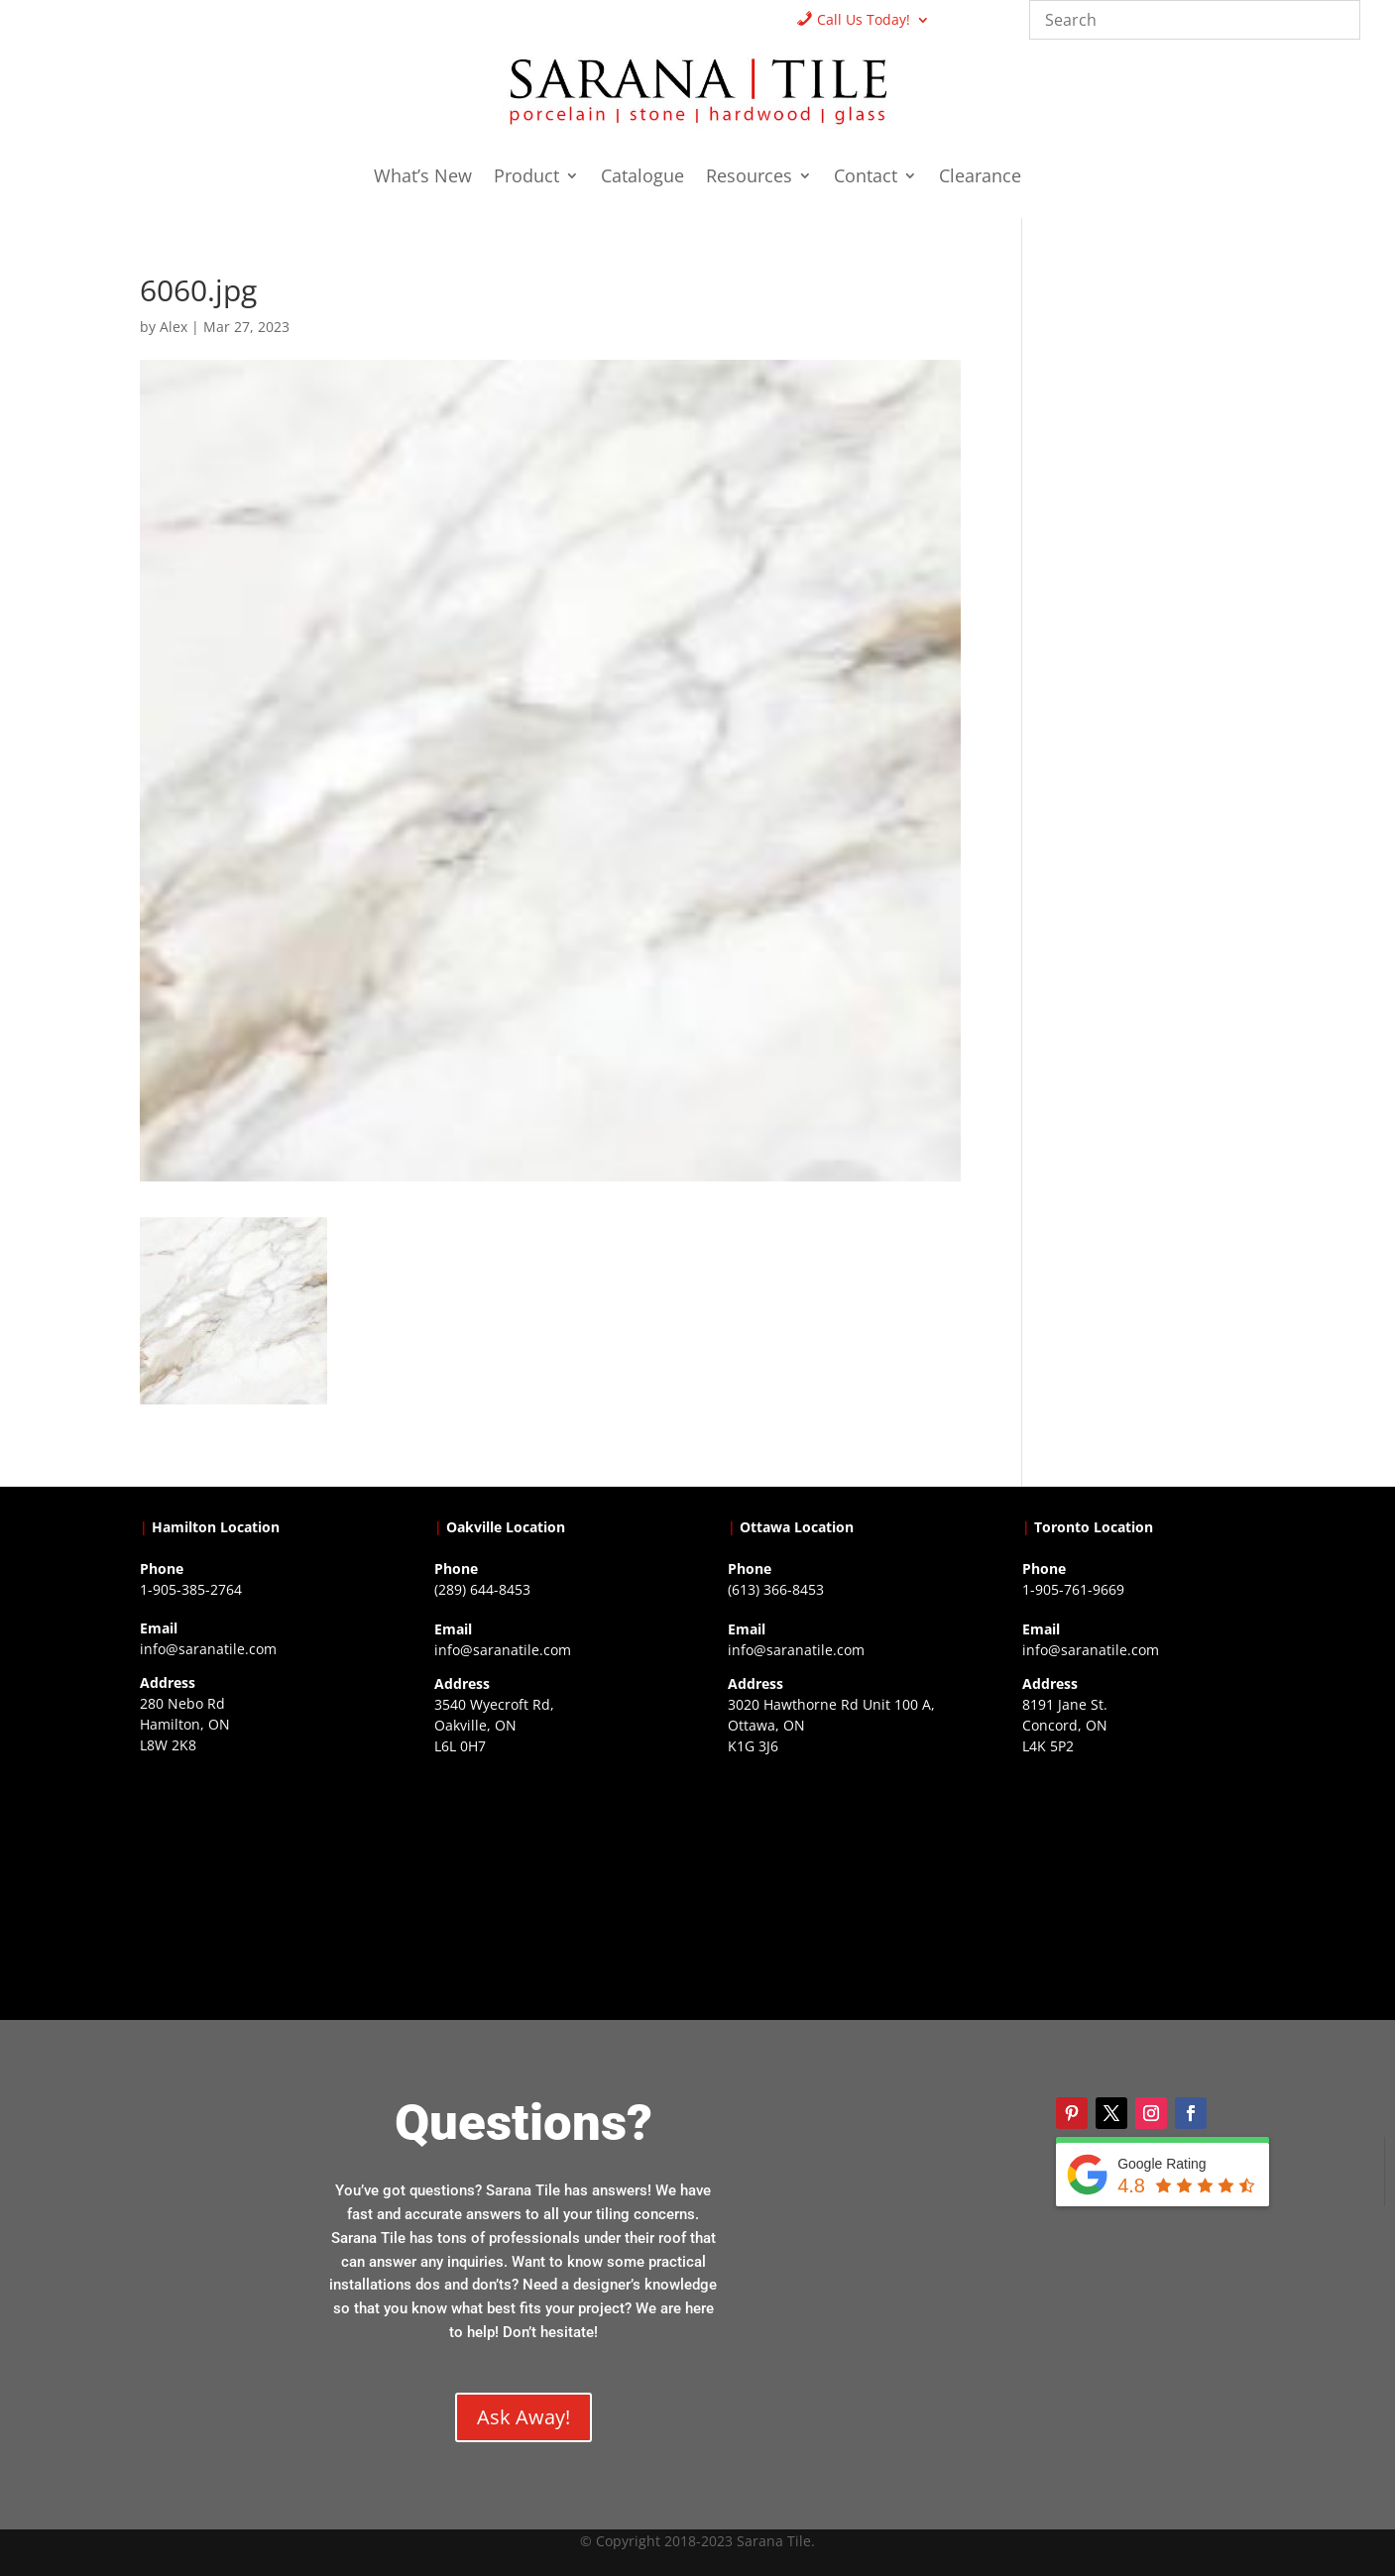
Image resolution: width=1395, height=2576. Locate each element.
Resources (749, 177)
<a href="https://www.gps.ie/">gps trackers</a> (256, 1885)
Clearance (980, 177)
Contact (865, 177)
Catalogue (642, 177)
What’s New (423, 177)
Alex (173, 326)
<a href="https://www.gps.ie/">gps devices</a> (844, 1886)
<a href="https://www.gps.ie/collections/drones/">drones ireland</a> (550, 1886)
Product (526, 177)
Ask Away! (523, 2417)
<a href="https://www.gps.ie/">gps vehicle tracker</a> (1138, 1886)
